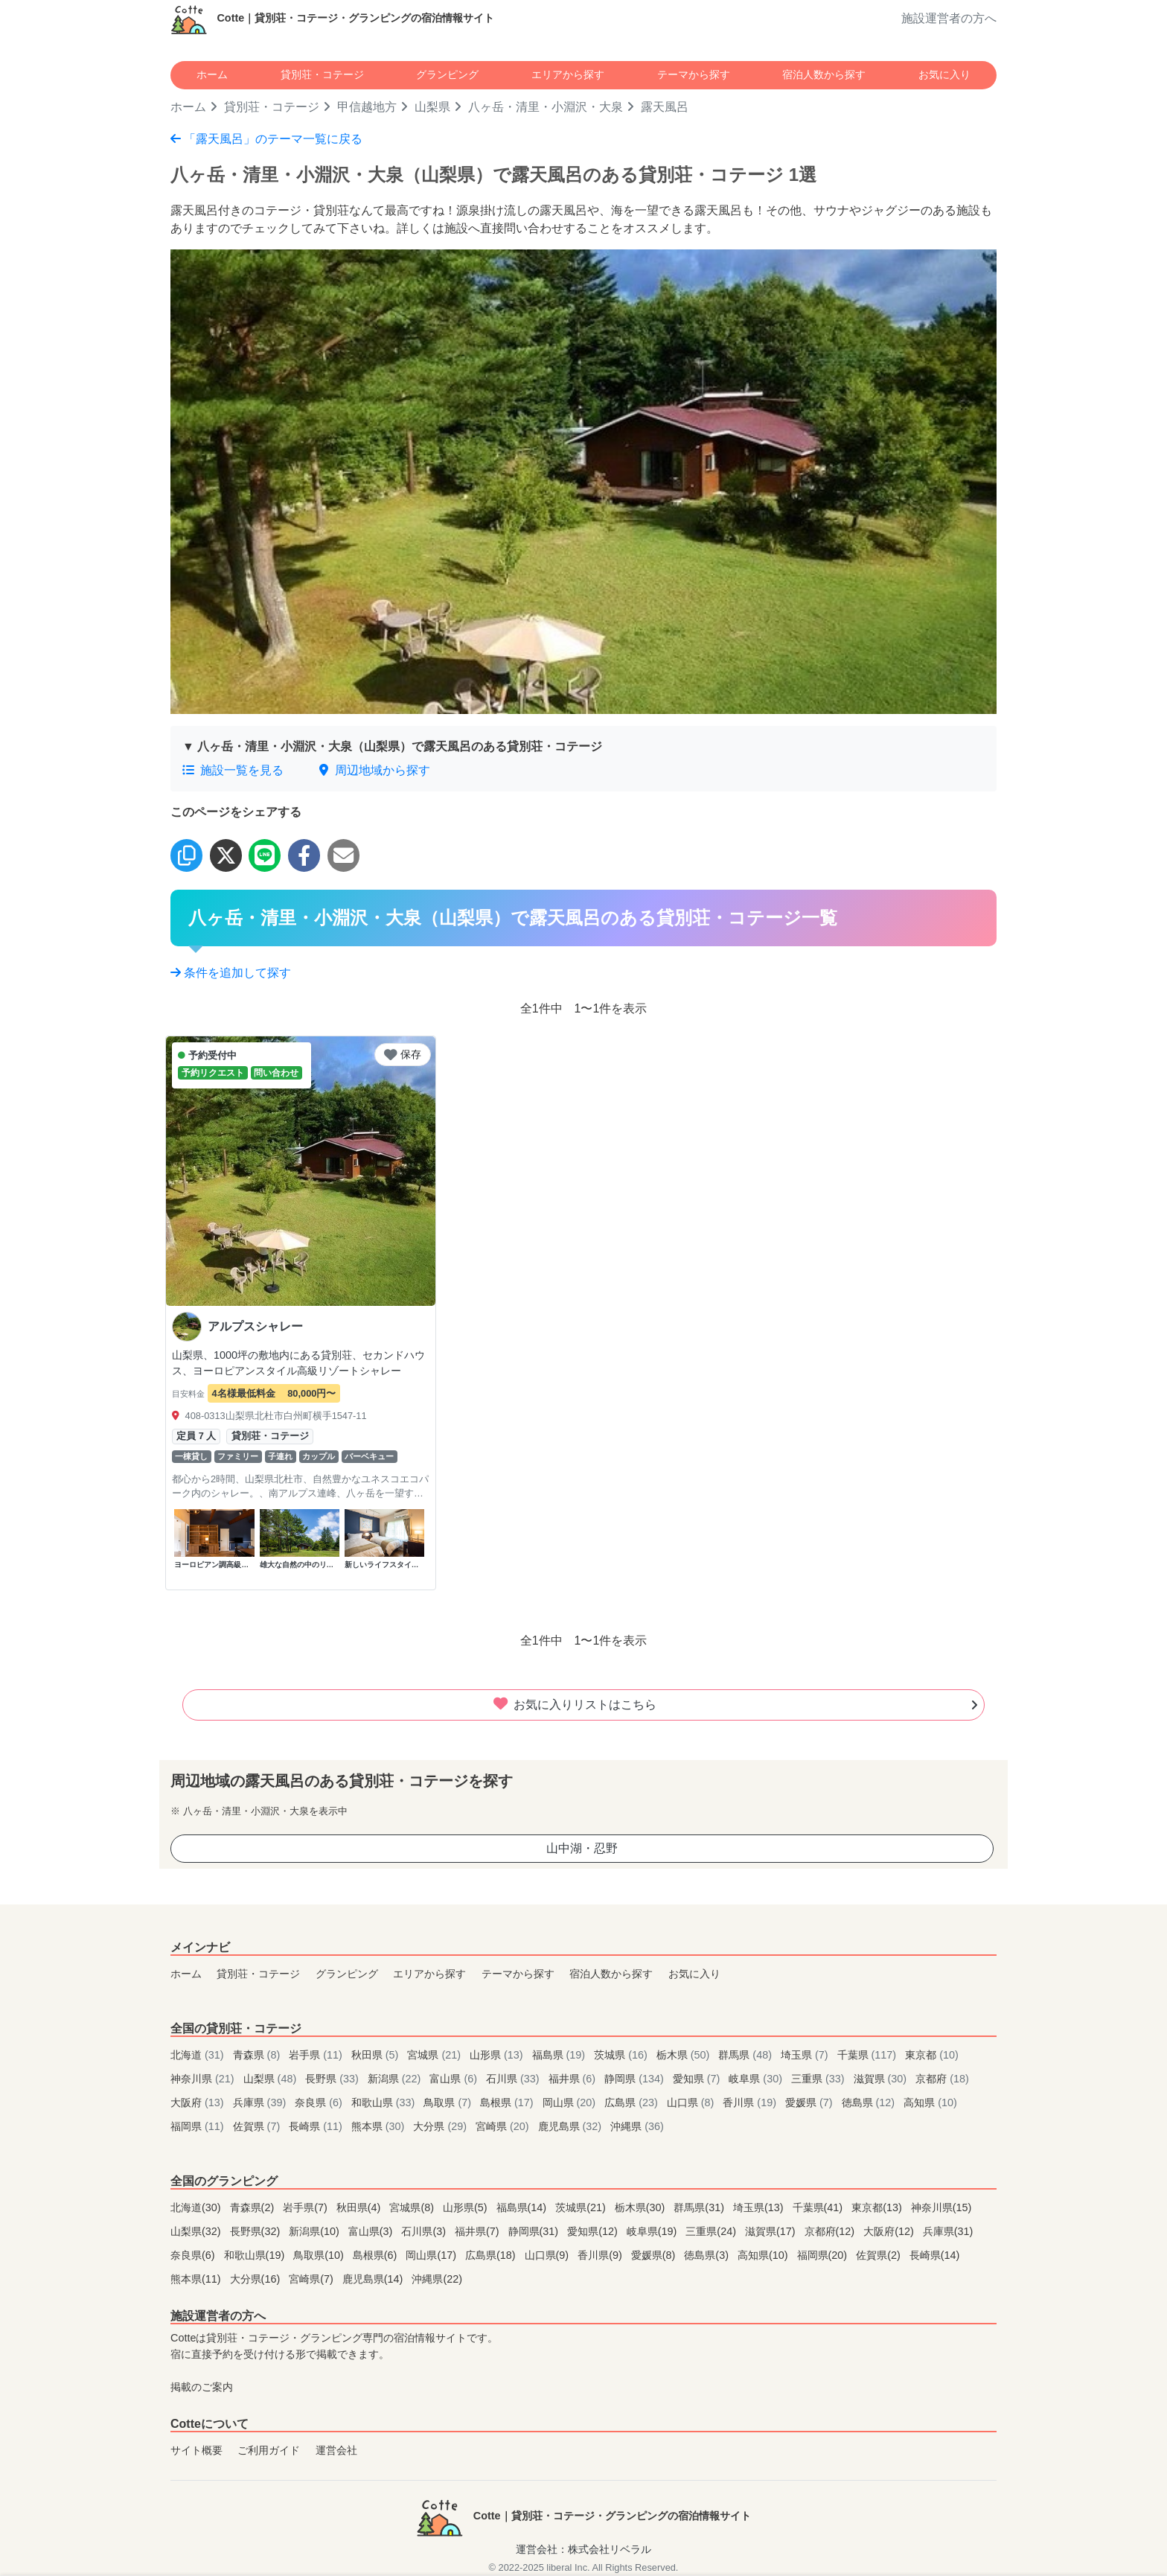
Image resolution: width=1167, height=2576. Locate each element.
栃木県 (684, 2055)
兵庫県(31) (948, 2231)
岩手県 (317, 2055)
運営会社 (336, 2450)
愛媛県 (810, 2102)
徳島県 (870, 2102)
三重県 (819, 2079)
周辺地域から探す (374, 770)
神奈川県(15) (941, 2207)
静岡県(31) (535, 2231)
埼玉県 (806, 2055)
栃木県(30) (641, 2207)
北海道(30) (197, 2207)
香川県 (751, 2102)
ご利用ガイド (268, 2450)
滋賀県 (882, 2079)
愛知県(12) (594, 2231)
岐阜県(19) (653, 2231)
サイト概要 (196, 2450)
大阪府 (198, 2102)
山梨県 (432, 107)
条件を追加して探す (230, 972)
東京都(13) (878, 2207)
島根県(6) (376, 2255)
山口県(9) (548, 2255)
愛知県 (698, 2079)
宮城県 (435, 2055)
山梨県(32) (197, 2231)
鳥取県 (448, 2102)
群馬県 (746, 2055)
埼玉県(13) (760, 2207)
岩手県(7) (306, 2207)
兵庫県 (261, 2102)
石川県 (514, 2079)
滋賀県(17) (772, 2231)
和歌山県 (384, 2102)
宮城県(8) (413, 2207)
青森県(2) (254, 2207)
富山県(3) (372, 2231)
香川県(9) (601, 2255)
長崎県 (317, 2126)
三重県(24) (712, 2231)
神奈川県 (203, 2079)
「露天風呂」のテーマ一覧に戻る (266, 139)
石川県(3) (425, 2231)
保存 (402, 1054)
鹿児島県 (571, 2126)
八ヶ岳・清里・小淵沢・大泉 (545, 107)
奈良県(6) (194, 2255)
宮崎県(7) (312, 2279)
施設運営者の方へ (949, 18)
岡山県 (571, 2102)
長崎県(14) (934, 2255)
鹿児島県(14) (374, 2279)
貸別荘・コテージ (322, 74)
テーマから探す (693, 74)
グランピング (447, 74)
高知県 (930, 2102)
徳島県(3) (708, 2255)
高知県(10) (764, 2255)
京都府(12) (831, 2231)
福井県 (574, 2079)
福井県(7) (478, 2231)
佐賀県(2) (880, 2255)
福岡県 (198, 2126)
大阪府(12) (890, 2231)
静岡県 (635, 2079)
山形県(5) (466, 2207)
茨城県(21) (582, 2207)
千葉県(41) (819, 2207)
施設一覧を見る (233, 770)
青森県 (258, 2055)
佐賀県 (258, 2126)
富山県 (454, 2079)
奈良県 (320, 2102)
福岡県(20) (824, 2255)
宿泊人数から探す (824, 74)
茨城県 (622, 2055)
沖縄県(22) (437, 2279)
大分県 (441, 2126)
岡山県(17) (432, 2255)
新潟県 (396, 2079)
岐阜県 (757, 2079)
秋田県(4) (360, 2207)
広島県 (632, 2102)
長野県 (333, 2079)
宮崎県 (504, 2126)
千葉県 (868, 2055)
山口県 (692, 2102)
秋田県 (376, 2055)
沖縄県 (637, 2126)
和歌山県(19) (256, 2255)
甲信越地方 (367, 107)
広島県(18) (492, 2255)
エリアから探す (567, 74)
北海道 (198, 2055)
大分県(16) (257, 2279)
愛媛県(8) (655, 2255)
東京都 (932, 2055)
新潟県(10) (315, 2231)
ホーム (212, 74)
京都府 (942, 2079)
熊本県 (379, 2126)
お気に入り (944, 74)
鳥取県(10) (320, 2255)
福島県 (560, 2055)
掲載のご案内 (201, 2387)
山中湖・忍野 (582, 1848)
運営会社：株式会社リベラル (583, 2549)
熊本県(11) (197, 2279)
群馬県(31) (700, 2207)
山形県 (498, 2055)
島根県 (508, 2102)
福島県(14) (523, 2207)
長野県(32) (257, 2231)
